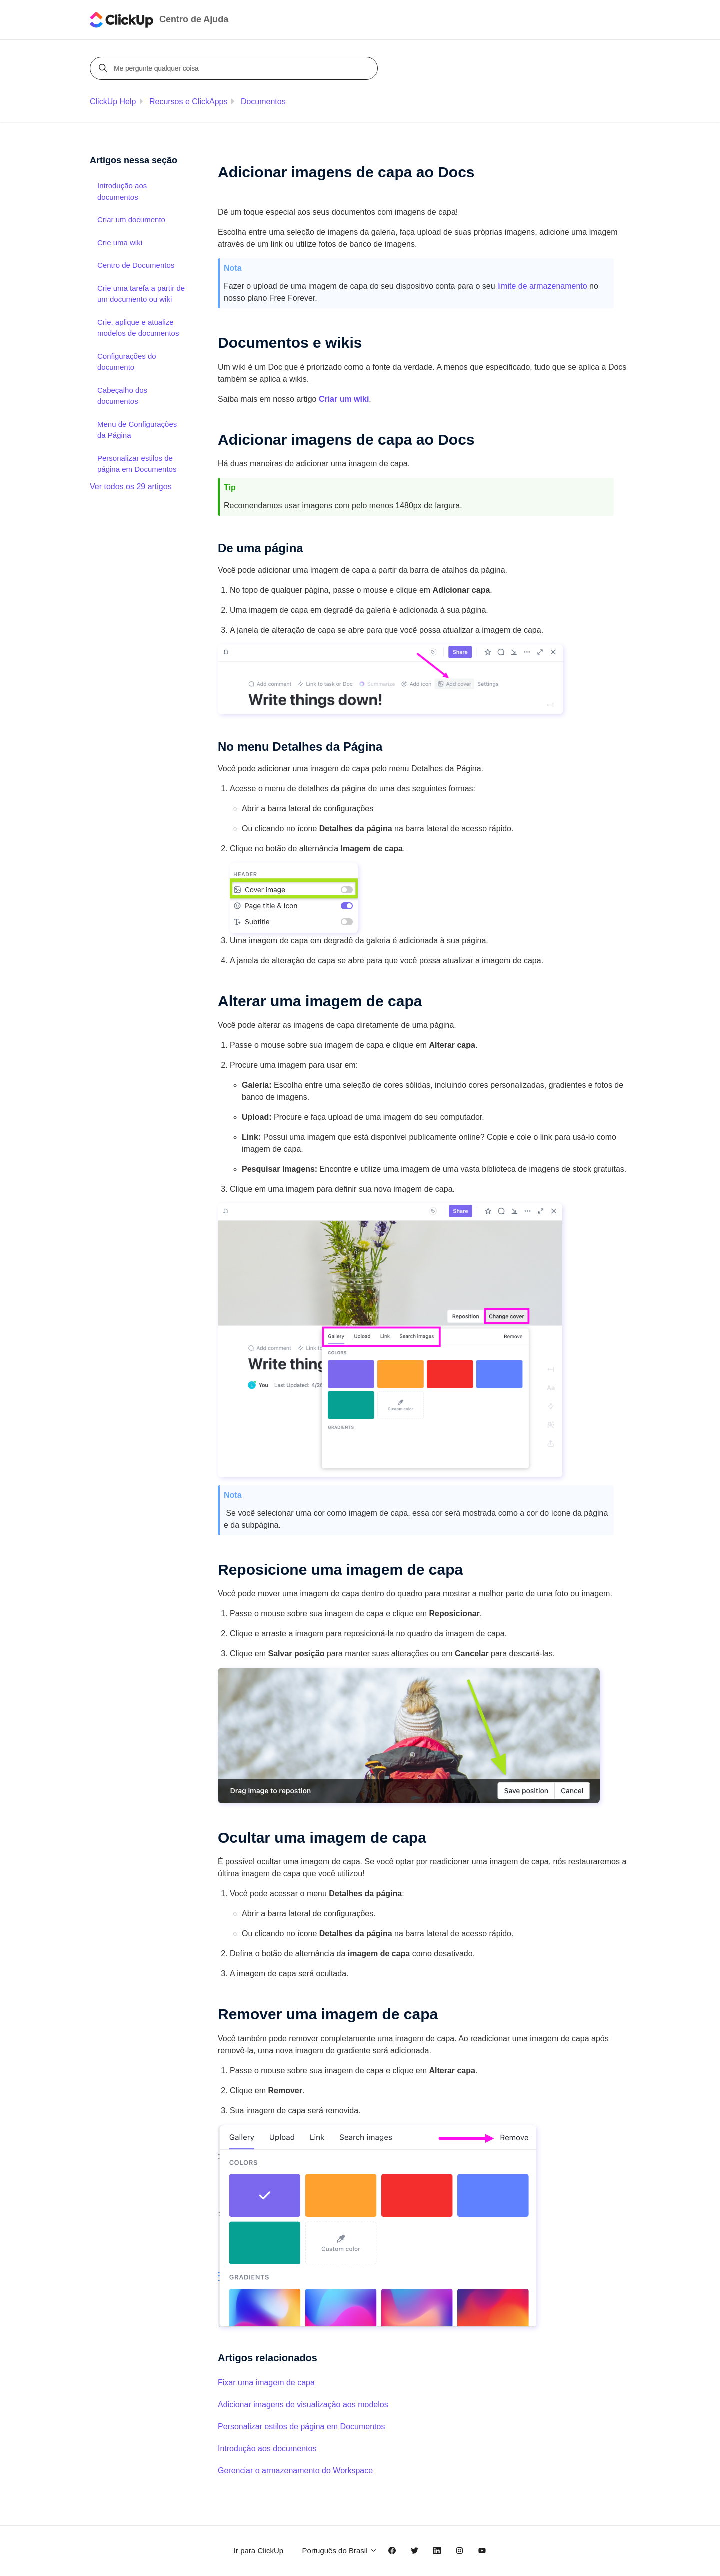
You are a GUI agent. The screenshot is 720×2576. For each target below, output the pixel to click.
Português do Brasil (340, 2550)
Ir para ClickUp (259, 2550)
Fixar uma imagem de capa (266, 2382)
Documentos (263, 101)
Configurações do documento (127, 362)
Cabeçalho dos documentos (123, 396)
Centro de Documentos (136, 265)
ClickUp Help (113, 101)
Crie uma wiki (120, 242)
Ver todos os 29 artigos (131, 486)
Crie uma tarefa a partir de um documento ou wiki (141, 294)
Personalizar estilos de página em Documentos (301, 2426)
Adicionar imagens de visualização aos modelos (303, 2404)
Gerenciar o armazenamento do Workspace (295, 2470)
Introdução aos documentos (267, 2448)
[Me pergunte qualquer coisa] (235, 68)
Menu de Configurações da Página (137, 430)
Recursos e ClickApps (189, 101)
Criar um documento (132, 219)
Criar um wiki (344, 399)
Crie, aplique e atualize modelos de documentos (138, 328)
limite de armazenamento (543, 286)
